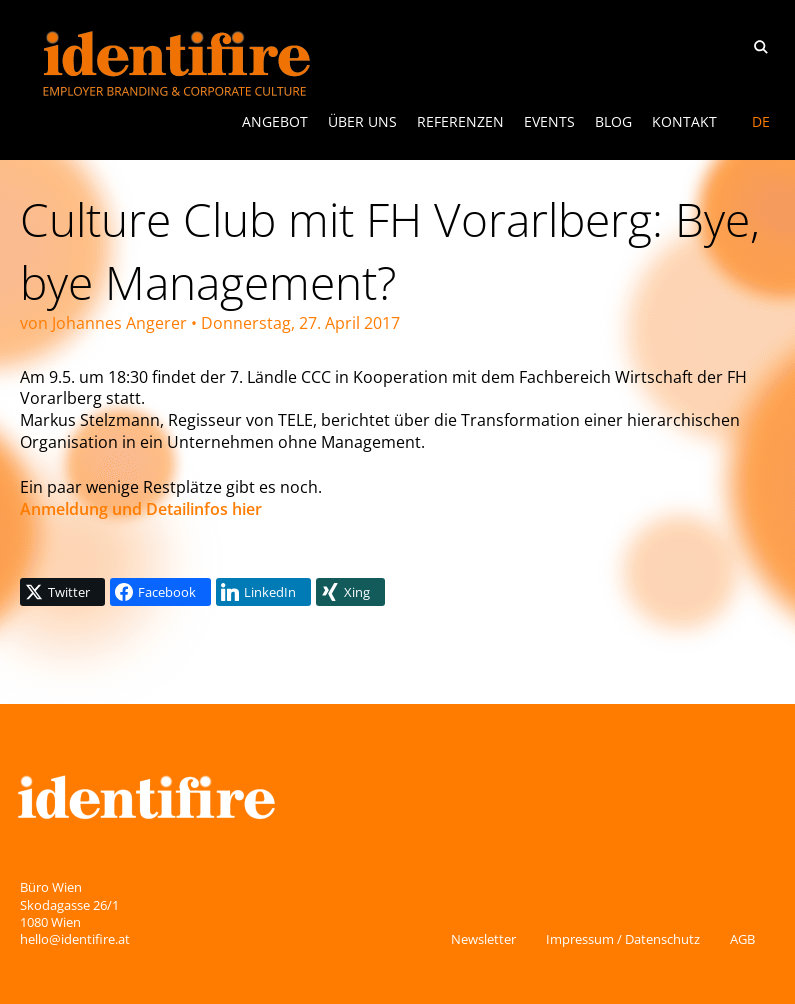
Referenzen (460, 121)
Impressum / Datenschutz (623, 939)
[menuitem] (761, 122)
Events (549, 121)
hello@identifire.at (75, 939)
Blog (613, 121)
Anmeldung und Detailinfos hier (141, 509)
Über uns (362, 121)
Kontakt (684, 121)
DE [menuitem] (761, 121)
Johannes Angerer (119, 323)
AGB (742, 939)
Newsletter (483, 939)
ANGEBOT (275, 121)
